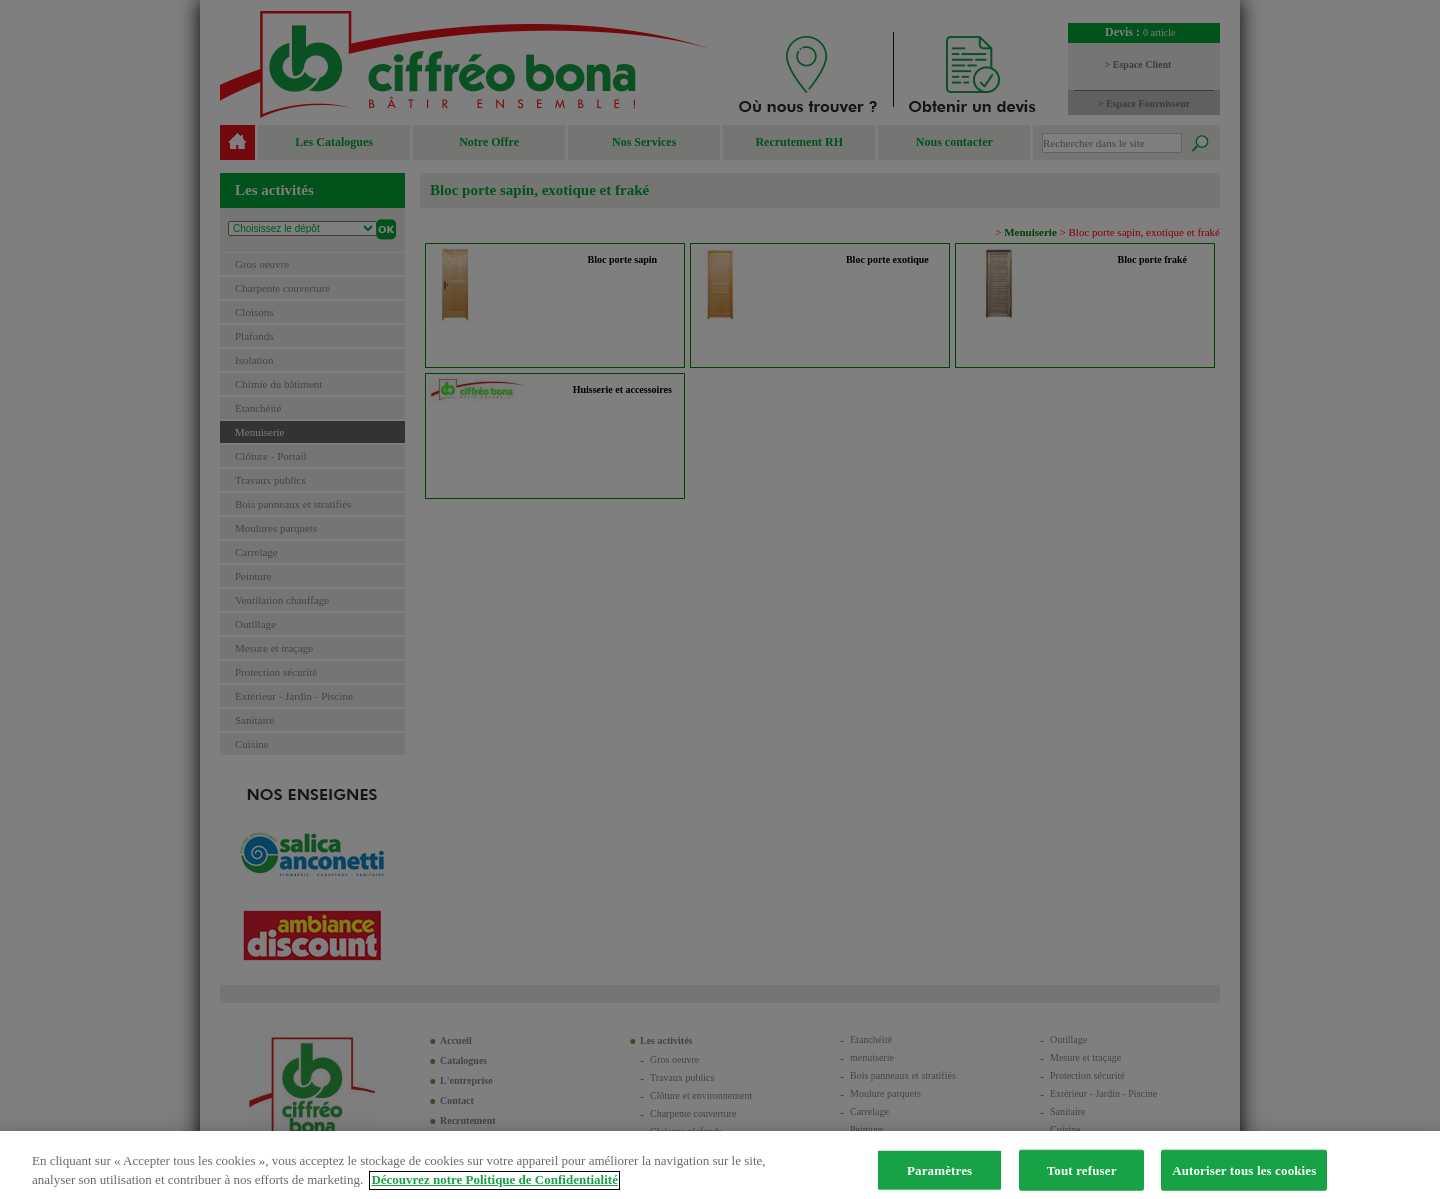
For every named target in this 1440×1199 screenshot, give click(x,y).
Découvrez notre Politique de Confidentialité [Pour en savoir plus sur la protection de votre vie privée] (494, 1190)
